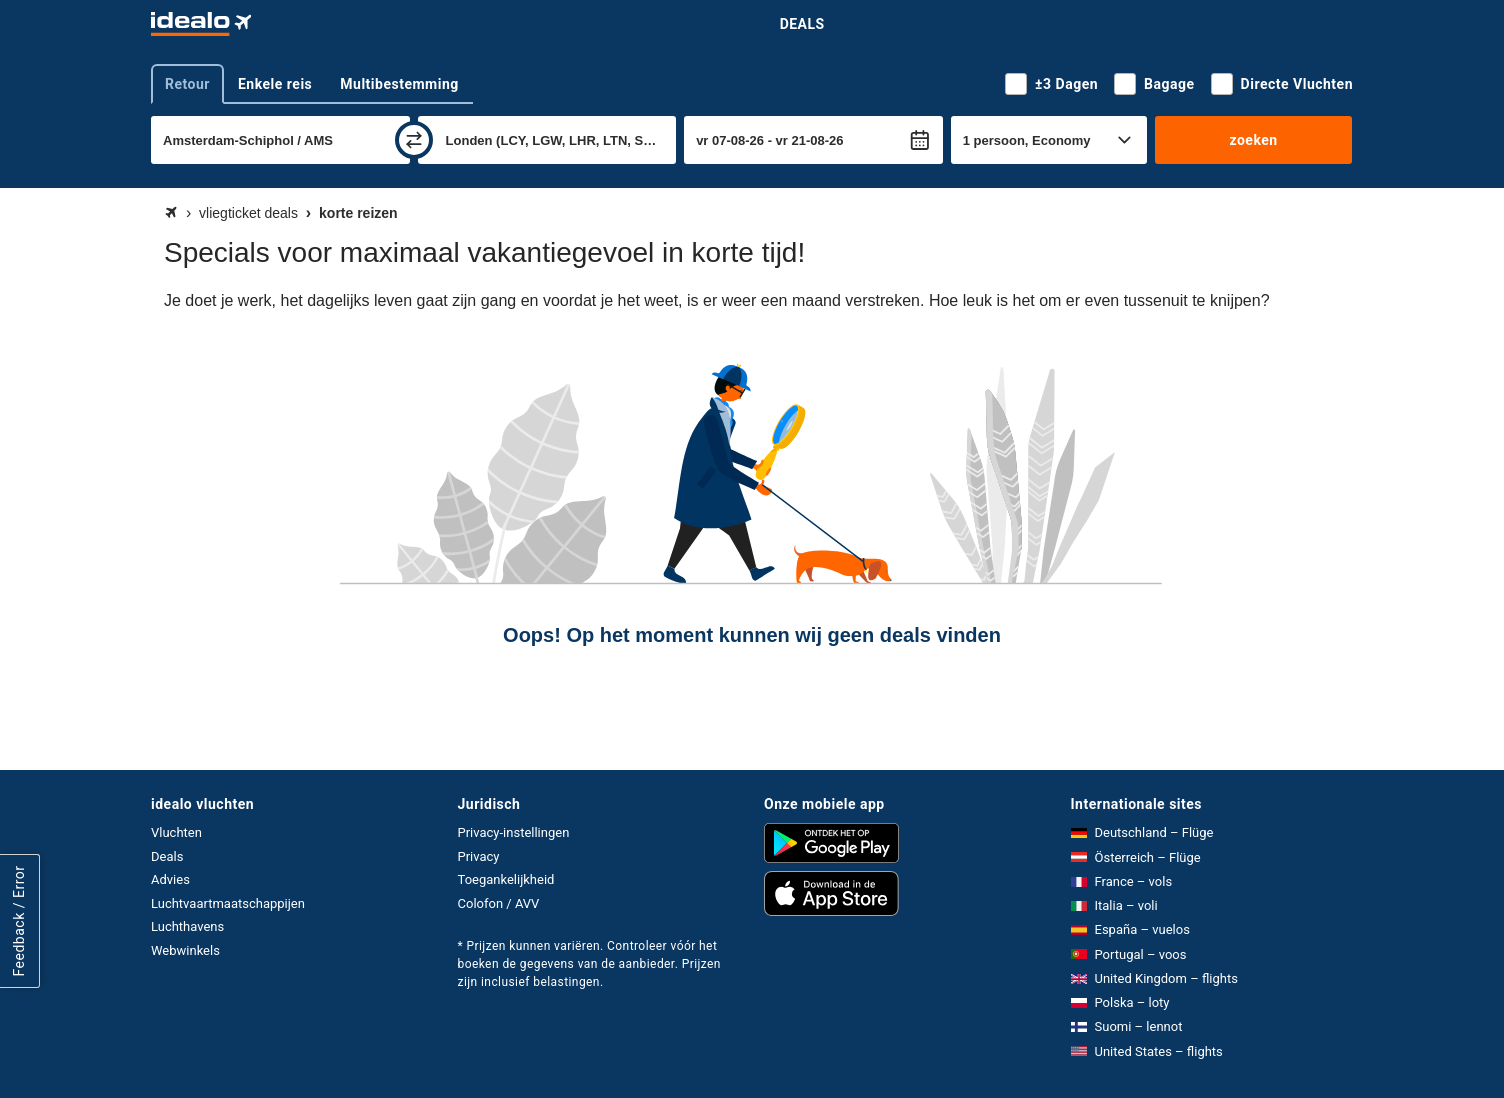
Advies (170, 879)
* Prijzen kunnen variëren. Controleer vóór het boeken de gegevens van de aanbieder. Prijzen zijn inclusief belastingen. (589, 964)
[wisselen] (414, 140)
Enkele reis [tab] (275, 84)
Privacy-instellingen (514, 832)
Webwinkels (185, 950)
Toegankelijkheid (506, 879)
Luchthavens (187, 926)
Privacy (479, 856)
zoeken (1253, 140)
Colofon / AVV (499, 903)
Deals (802, 24)
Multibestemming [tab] (399, 84)
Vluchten (176, 832)
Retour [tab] (187, 84)
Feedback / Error (19, 921)
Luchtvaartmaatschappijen (228, 903)
